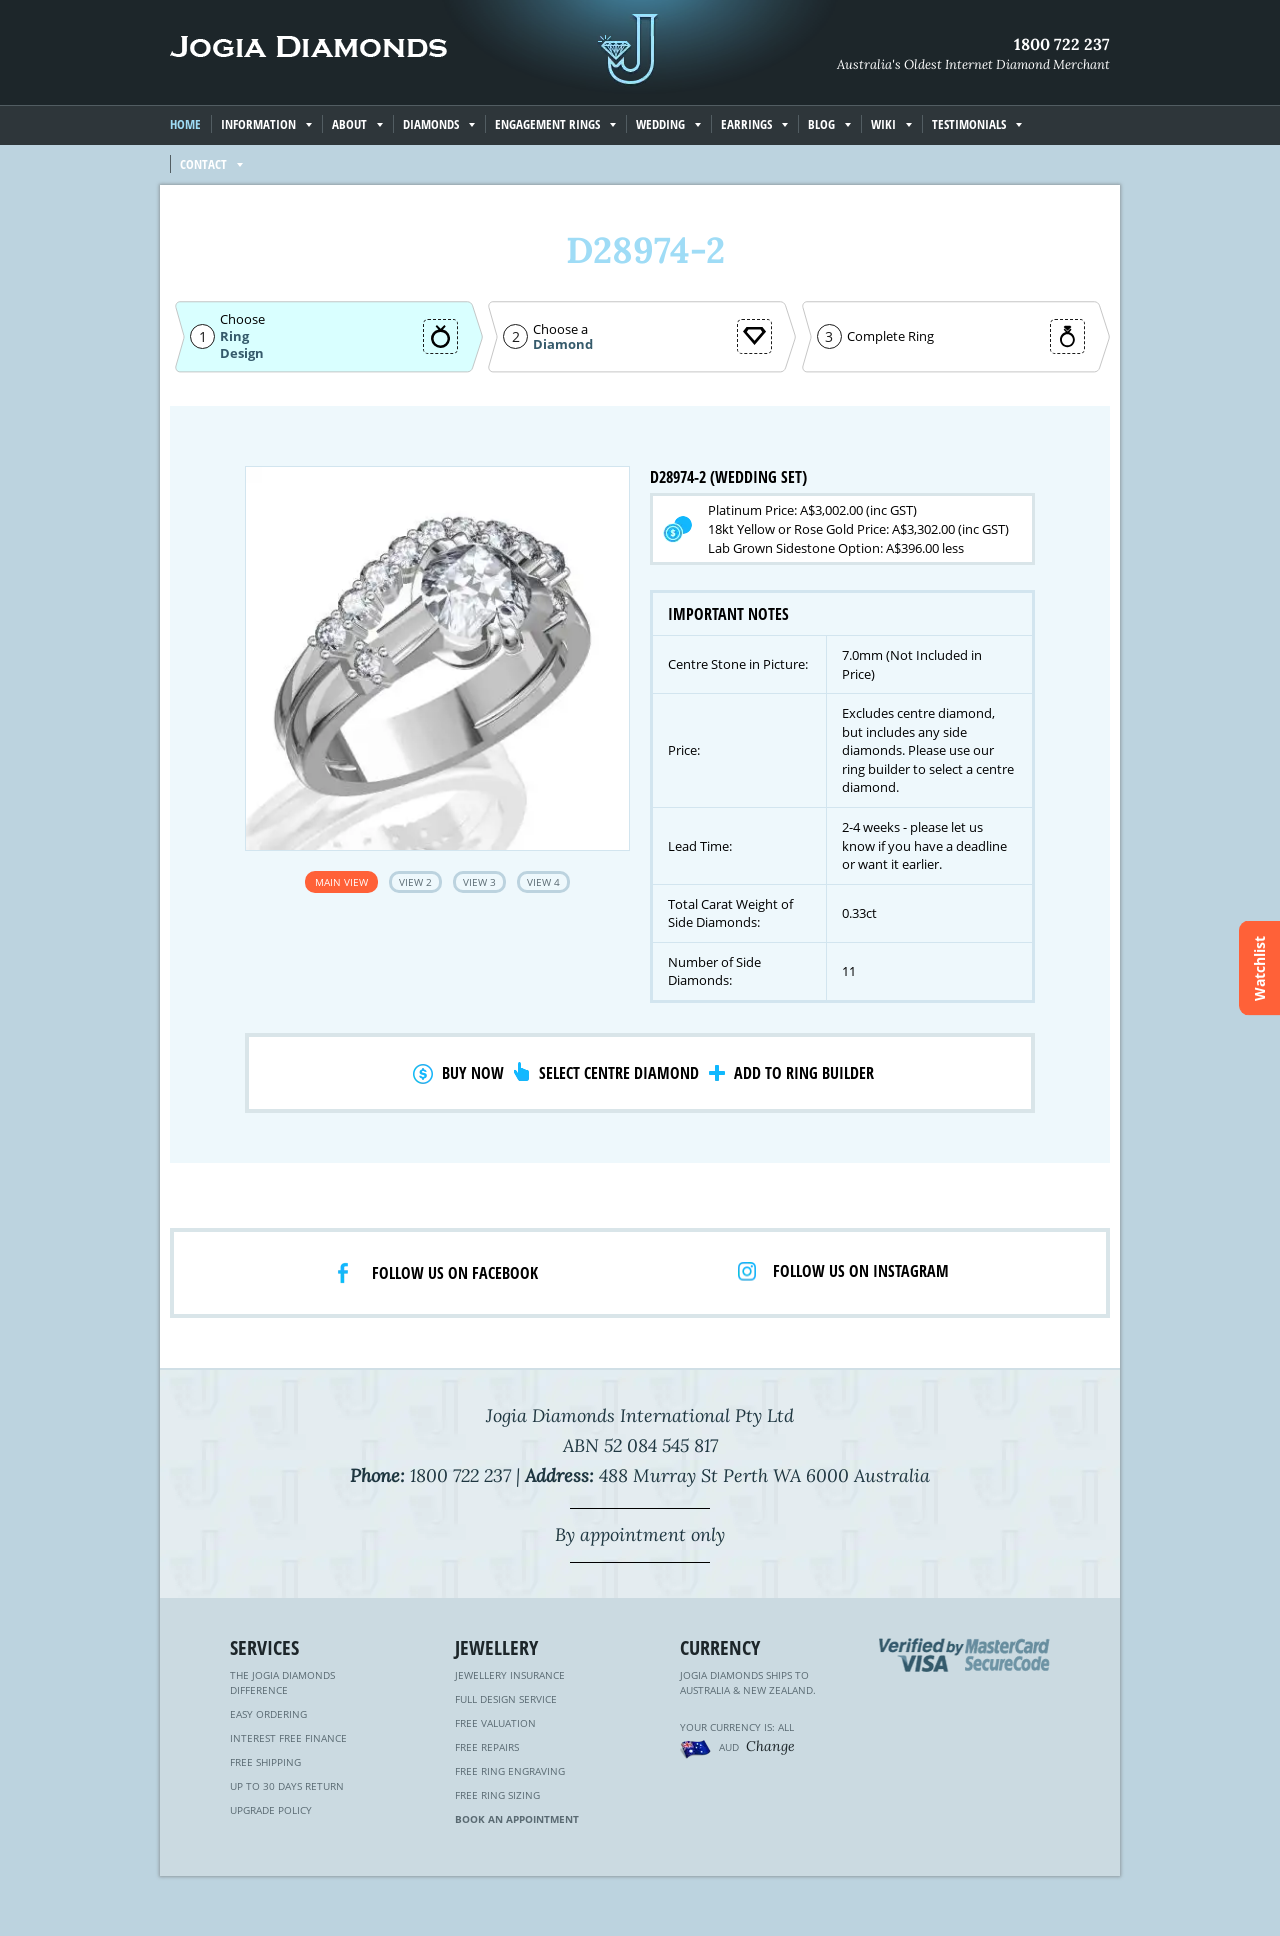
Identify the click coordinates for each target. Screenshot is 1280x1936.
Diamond (563, 344)
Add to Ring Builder (804, 1073)
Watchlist (1259, 968)
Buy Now (473, 1073)
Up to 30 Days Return (287, 1786)
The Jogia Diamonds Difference (282, 1682)
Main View (341, 882)
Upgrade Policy (271, 1810)
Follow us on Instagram (861, 1271)
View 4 (543, 882)
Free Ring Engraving (510, 1771)
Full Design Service (506, 1699)
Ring (234, 336)
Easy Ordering (268, 1714)
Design (242, 353)
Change (770, 1746)
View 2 (415, 882)
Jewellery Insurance (510, 1675)
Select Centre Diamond (619, 1073)
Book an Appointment (517, 1819)
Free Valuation (495, 1723)
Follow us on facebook (455, 1273)
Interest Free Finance (288, 1738)
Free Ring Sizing (497, 1795)
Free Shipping (265, 1762)
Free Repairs (487, 1747)
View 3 (479, 882)
